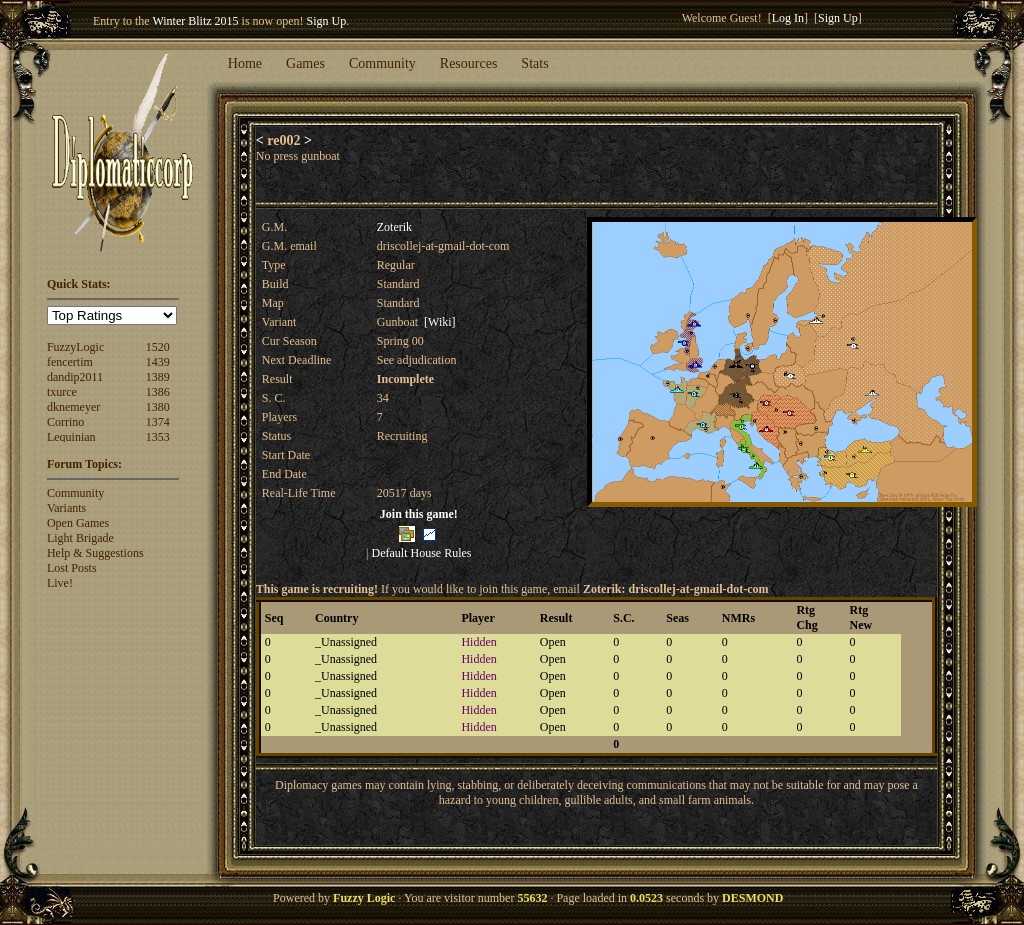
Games (305, 63)
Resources (469, 63)
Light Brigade (80, 538)
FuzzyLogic (75, 347)
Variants (66, 508)
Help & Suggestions (95, 553)
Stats (534, 63)
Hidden (478, 642)
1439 (158, 362)
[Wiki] (440, 322)
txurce (62, 392)
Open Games (78, 523)
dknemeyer (73, 407)
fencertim (70, 362)
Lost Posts (72, 568)
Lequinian (71, 437)
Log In (788, 18)
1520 (158, 347)
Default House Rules (422, 553)
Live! (60, 583)
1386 (158, 392)
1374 (158, 422)
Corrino (65, 422)
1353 (158, 437)
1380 (158, 407)
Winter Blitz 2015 (195, 21)
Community (382, 63)
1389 (158, 377)
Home (245, 63)
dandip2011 (75, 377)
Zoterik (394, 227)
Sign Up (327, 21)
